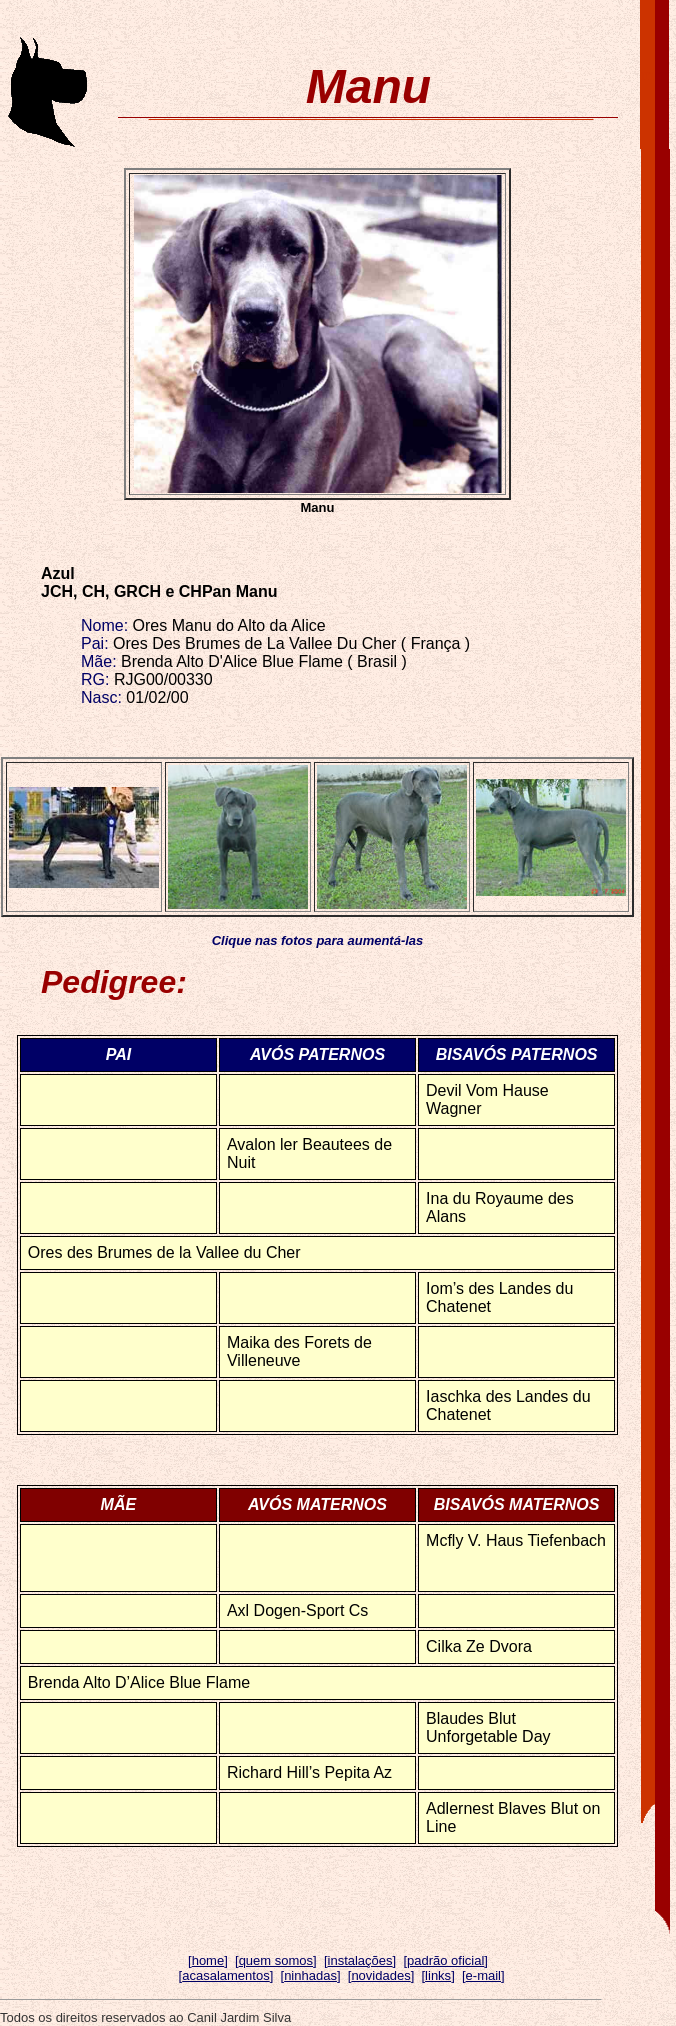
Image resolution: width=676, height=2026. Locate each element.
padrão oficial (445, 1960)
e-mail (483, 1975)
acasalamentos (225, 1975)
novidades (380, 1975)
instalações (360, 1960)
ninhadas (310, 1975)
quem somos (276, 1960)
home (208, 1960)
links (438, 1975)
